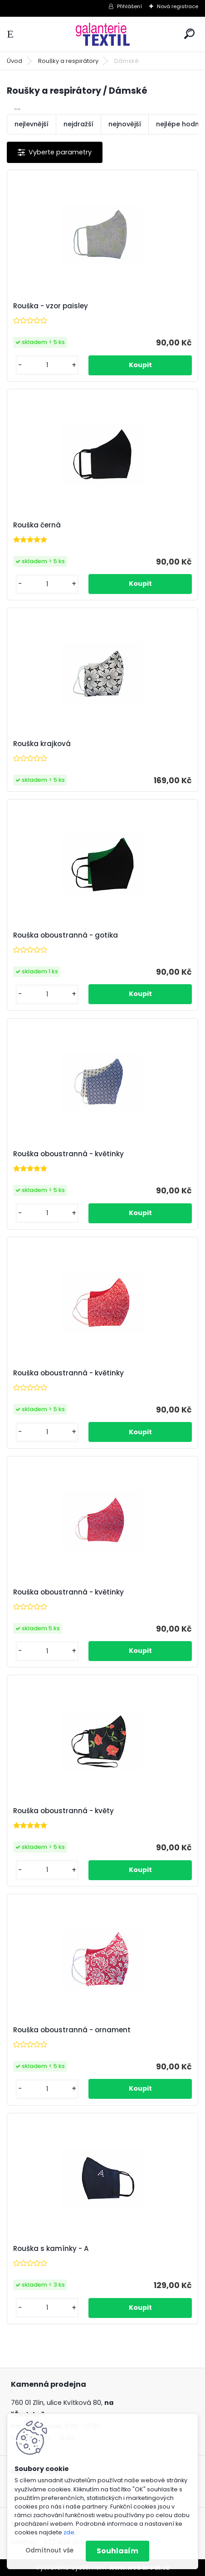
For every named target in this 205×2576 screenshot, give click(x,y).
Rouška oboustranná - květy (63, 1810)
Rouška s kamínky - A (51, 2248)
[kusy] (47, 365)
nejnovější (124, 124)
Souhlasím (117, 2551)
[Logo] (102, 34)
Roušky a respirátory (68, 61)
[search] (189, 34)
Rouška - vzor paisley (50, 306)
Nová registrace (177, 6)
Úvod (14, 61)
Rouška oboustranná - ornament (72, 2030)
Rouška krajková (42, 743)
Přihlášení (129, 6)
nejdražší (78, 124)
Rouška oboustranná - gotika (65, 935)
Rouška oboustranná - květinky (68, 1154)
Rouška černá (37, 525)
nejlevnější (32, 124)
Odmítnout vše (49, 2550)
